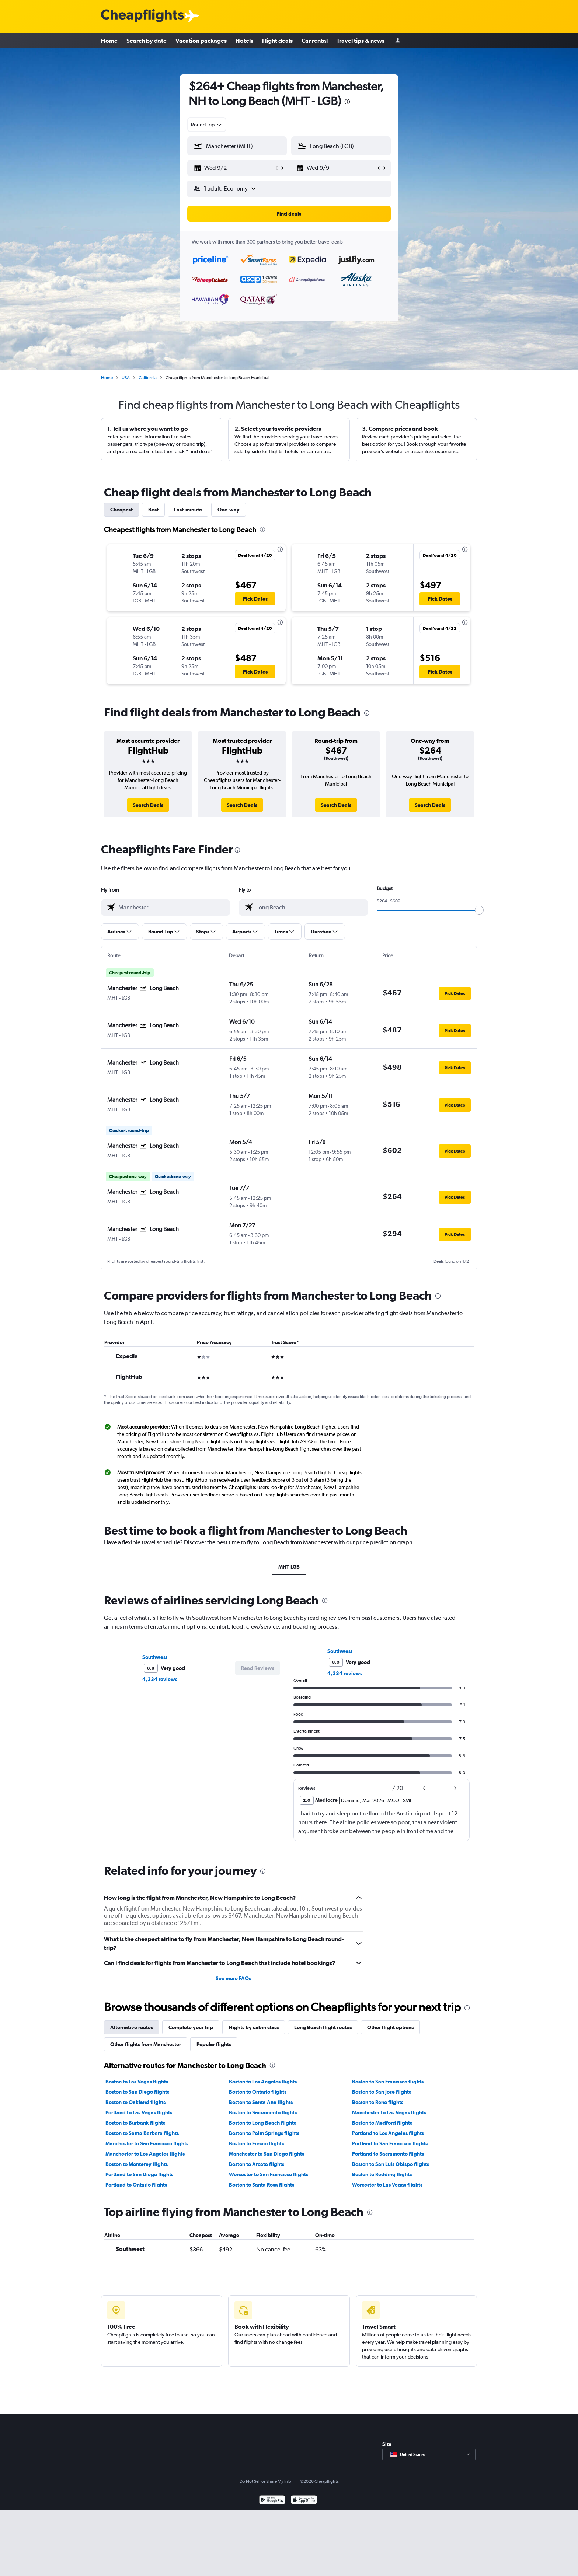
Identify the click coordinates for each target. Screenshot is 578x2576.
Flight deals (277, 40)
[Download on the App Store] (304, 2566)
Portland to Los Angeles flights (388, 2133)
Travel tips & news (360, 40)
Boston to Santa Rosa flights (261, 2185)
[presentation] (347, 101)
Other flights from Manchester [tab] (145, 2044)
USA (126, 377)
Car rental (315, 40)
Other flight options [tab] (390, 2027)
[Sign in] (398, 41)
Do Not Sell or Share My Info (265, 2546)
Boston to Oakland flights (135, 2102)
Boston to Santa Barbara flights (142, 2133)
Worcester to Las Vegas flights (387, 2185)
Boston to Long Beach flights (262, 2123)
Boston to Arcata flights (256, 2164)
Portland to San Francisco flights (390, 2143)
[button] (234, 168)
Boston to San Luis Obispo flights (390, 2164)
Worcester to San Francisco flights (268, 2174)
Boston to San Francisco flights (388, 2081)
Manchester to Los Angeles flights (145, 2154)
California (148, 377)
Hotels (244, 40)
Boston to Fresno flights (256, 2143)
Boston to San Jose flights (381, 2092)
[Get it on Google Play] (272, 2566)
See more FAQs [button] (233, 1978)
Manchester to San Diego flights (266, 2154)
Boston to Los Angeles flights (263, 2081)
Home (109, 40)
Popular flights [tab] (213, 2044)
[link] (148, 805)
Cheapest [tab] (121, 510)
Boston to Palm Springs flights (264, 2133)
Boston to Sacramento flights (263, 2112)
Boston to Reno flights (377, 2102)
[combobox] (206, 124)
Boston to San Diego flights (137, 2092)
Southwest (154, 1657)
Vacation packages (201, 40)
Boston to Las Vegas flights (136, 2081)
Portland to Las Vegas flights (138, 2112)
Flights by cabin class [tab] (254, 2027)
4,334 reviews (159, 1679)
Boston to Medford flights (382, 2123)
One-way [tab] (228, 510)
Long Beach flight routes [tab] (323, 2027)
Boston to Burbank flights (135, 2123)
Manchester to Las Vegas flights (389, 2112)
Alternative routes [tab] (131, 2027)
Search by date (146, 40)
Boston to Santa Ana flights (261, 2102)
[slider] (479, 910)
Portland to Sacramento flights (388, 2154)
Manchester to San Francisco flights (146, 2143)
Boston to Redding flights (382, 2174)
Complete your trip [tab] (190, 2027)
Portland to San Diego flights (139, 2174)
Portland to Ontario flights (136, 2185)
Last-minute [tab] (188, 510)
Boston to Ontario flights (257, 2092)
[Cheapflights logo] (142, 16)
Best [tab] (153, 510)
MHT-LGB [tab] (289, 1567)
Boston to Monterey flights (136, 2164)
